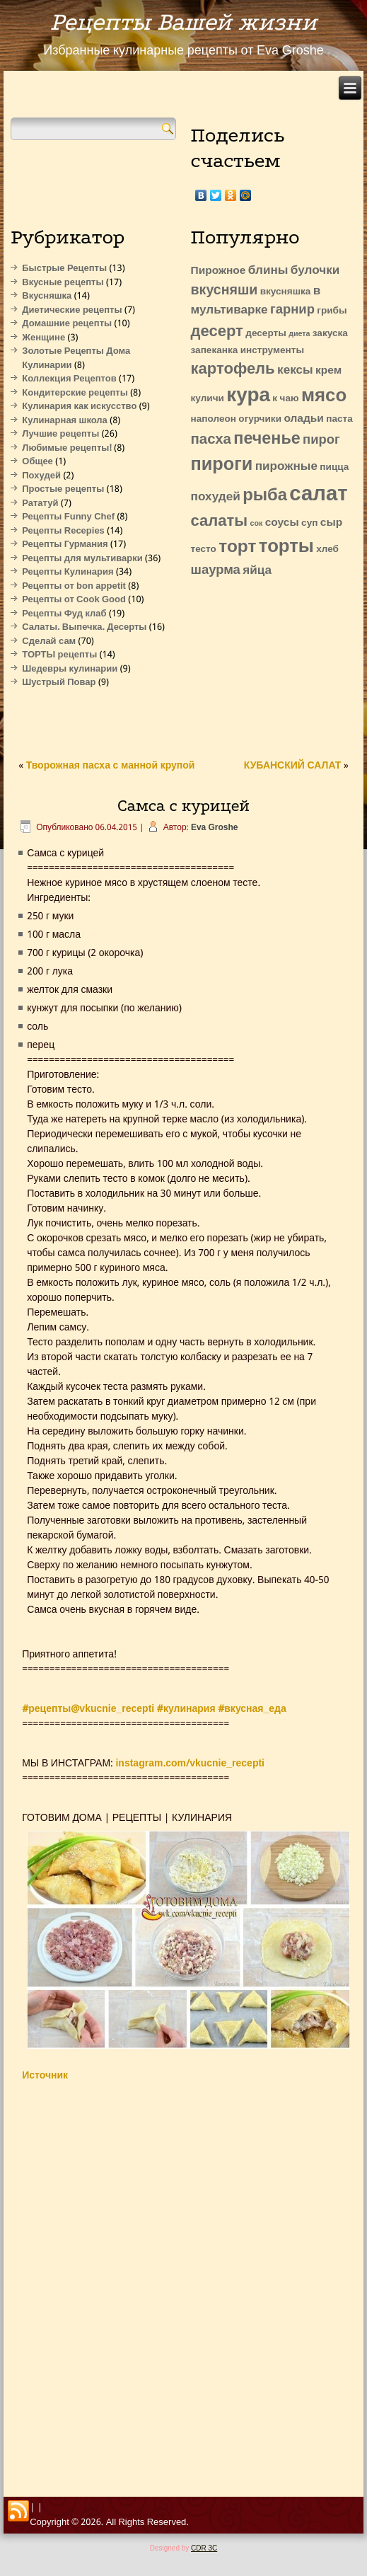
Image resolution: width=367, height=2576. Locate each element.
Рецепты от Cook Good (74, 600)
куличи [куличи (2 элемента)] (207, 399)
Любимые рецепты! (67, 448)
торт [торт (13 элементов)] (237, 547)
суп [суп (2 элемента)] (309, 523)
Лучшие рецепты (60, 434)
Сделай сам (49, 641)
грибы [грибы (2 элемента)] (331, 311)
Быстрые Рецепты (64, 268)
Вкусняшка (46, 296)
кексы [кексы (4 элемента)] (295, 370)
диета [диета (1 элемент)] (299, 334)
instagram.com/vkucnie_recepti (189, 1763)
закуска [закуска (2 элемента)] (330, 334)
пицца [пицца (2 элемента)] (334, 467)
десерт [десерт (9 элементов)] (217, 331)
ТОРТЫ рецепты (59, 655)
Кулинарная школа (64, 421)
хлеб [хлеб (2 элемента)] (327, 549)
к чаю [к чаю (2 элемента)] (285, 399)
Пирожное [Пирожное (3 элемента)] (218, 271)
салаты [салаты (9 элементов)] (219, 521)
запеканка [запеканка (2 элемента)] (214, 351)
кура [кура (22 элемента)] (248, 396)
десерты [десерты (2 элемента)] (265, 334)
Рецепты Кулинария (67, 572)
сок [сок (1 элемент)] (256, 523)
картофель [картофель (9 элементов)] (233, 369)
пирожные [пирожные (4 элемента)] (286, 466)
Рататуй (40, 503)
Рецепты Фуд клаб (64, 614)
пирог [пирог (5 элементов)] (321, 440)
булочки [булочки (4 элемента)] (315, 270)
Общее (37, 462)
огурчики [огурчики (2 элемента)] (259, 419)
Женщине (43, 338)
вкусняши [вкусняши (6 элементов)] (224, 290)
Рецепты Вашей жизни (183, 22)
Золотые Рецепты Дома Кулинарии (76, 358)
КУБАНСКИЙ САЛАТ (293, 765)
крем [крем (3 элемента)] (328, 371)
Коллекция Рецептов (69, 379)
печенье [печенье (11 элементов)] (266, 439)
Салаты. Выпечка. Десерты (84, 627)
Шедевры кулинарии (69, 669)
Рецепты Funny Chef (68, 517)
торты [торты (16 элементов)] (286, 547)
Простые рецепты (63, 489)
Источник (45, 2075)
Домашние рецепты (67, 324)
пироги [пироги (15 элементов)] (222, 465)
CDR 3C (204, 2548)
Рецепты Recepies (63, 531)
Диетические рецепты (72, 310)
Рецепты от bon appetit (74, 586)
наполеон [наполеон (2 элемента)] (213, 419)
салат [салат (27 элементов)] (318, 494)
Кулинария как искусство (79, 406)
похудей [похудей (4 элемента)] (215, 497)
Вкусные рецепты (62, 283)
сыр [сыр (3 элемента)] (331, 523)
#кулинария (186, 1709)
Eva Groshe (214, 828)
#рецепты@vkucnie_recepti (88, 1709)
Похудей (41, 476)
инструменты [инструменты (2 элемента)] (272, 351)
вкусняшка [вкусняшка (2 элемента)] (285, 292)
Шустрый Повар (58, 682)
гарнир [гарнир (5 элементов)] (292, 310)
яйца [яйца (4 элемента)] (257, 570)
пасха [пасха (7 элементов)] (211, 439)
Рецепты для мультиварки (82, 559)
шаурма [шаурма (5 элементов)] (215, 570)
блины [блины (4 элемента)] (268, 270)
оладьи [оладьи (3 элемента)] (304, 419)
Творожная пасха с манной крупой (110, 765)
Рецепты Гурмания (64, 544)
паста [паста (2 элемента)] (339, 419)
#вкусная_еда (252, 1709)
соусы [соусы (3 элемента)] (282, 523)
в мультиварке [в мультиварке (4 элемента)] (256, 301)
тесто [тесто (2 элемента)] (203, 549)
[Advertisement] (263, 666)
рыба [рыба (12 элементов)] (265, 495)
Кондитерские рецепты (75, 393)
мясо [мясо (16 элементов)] (323, 396)
